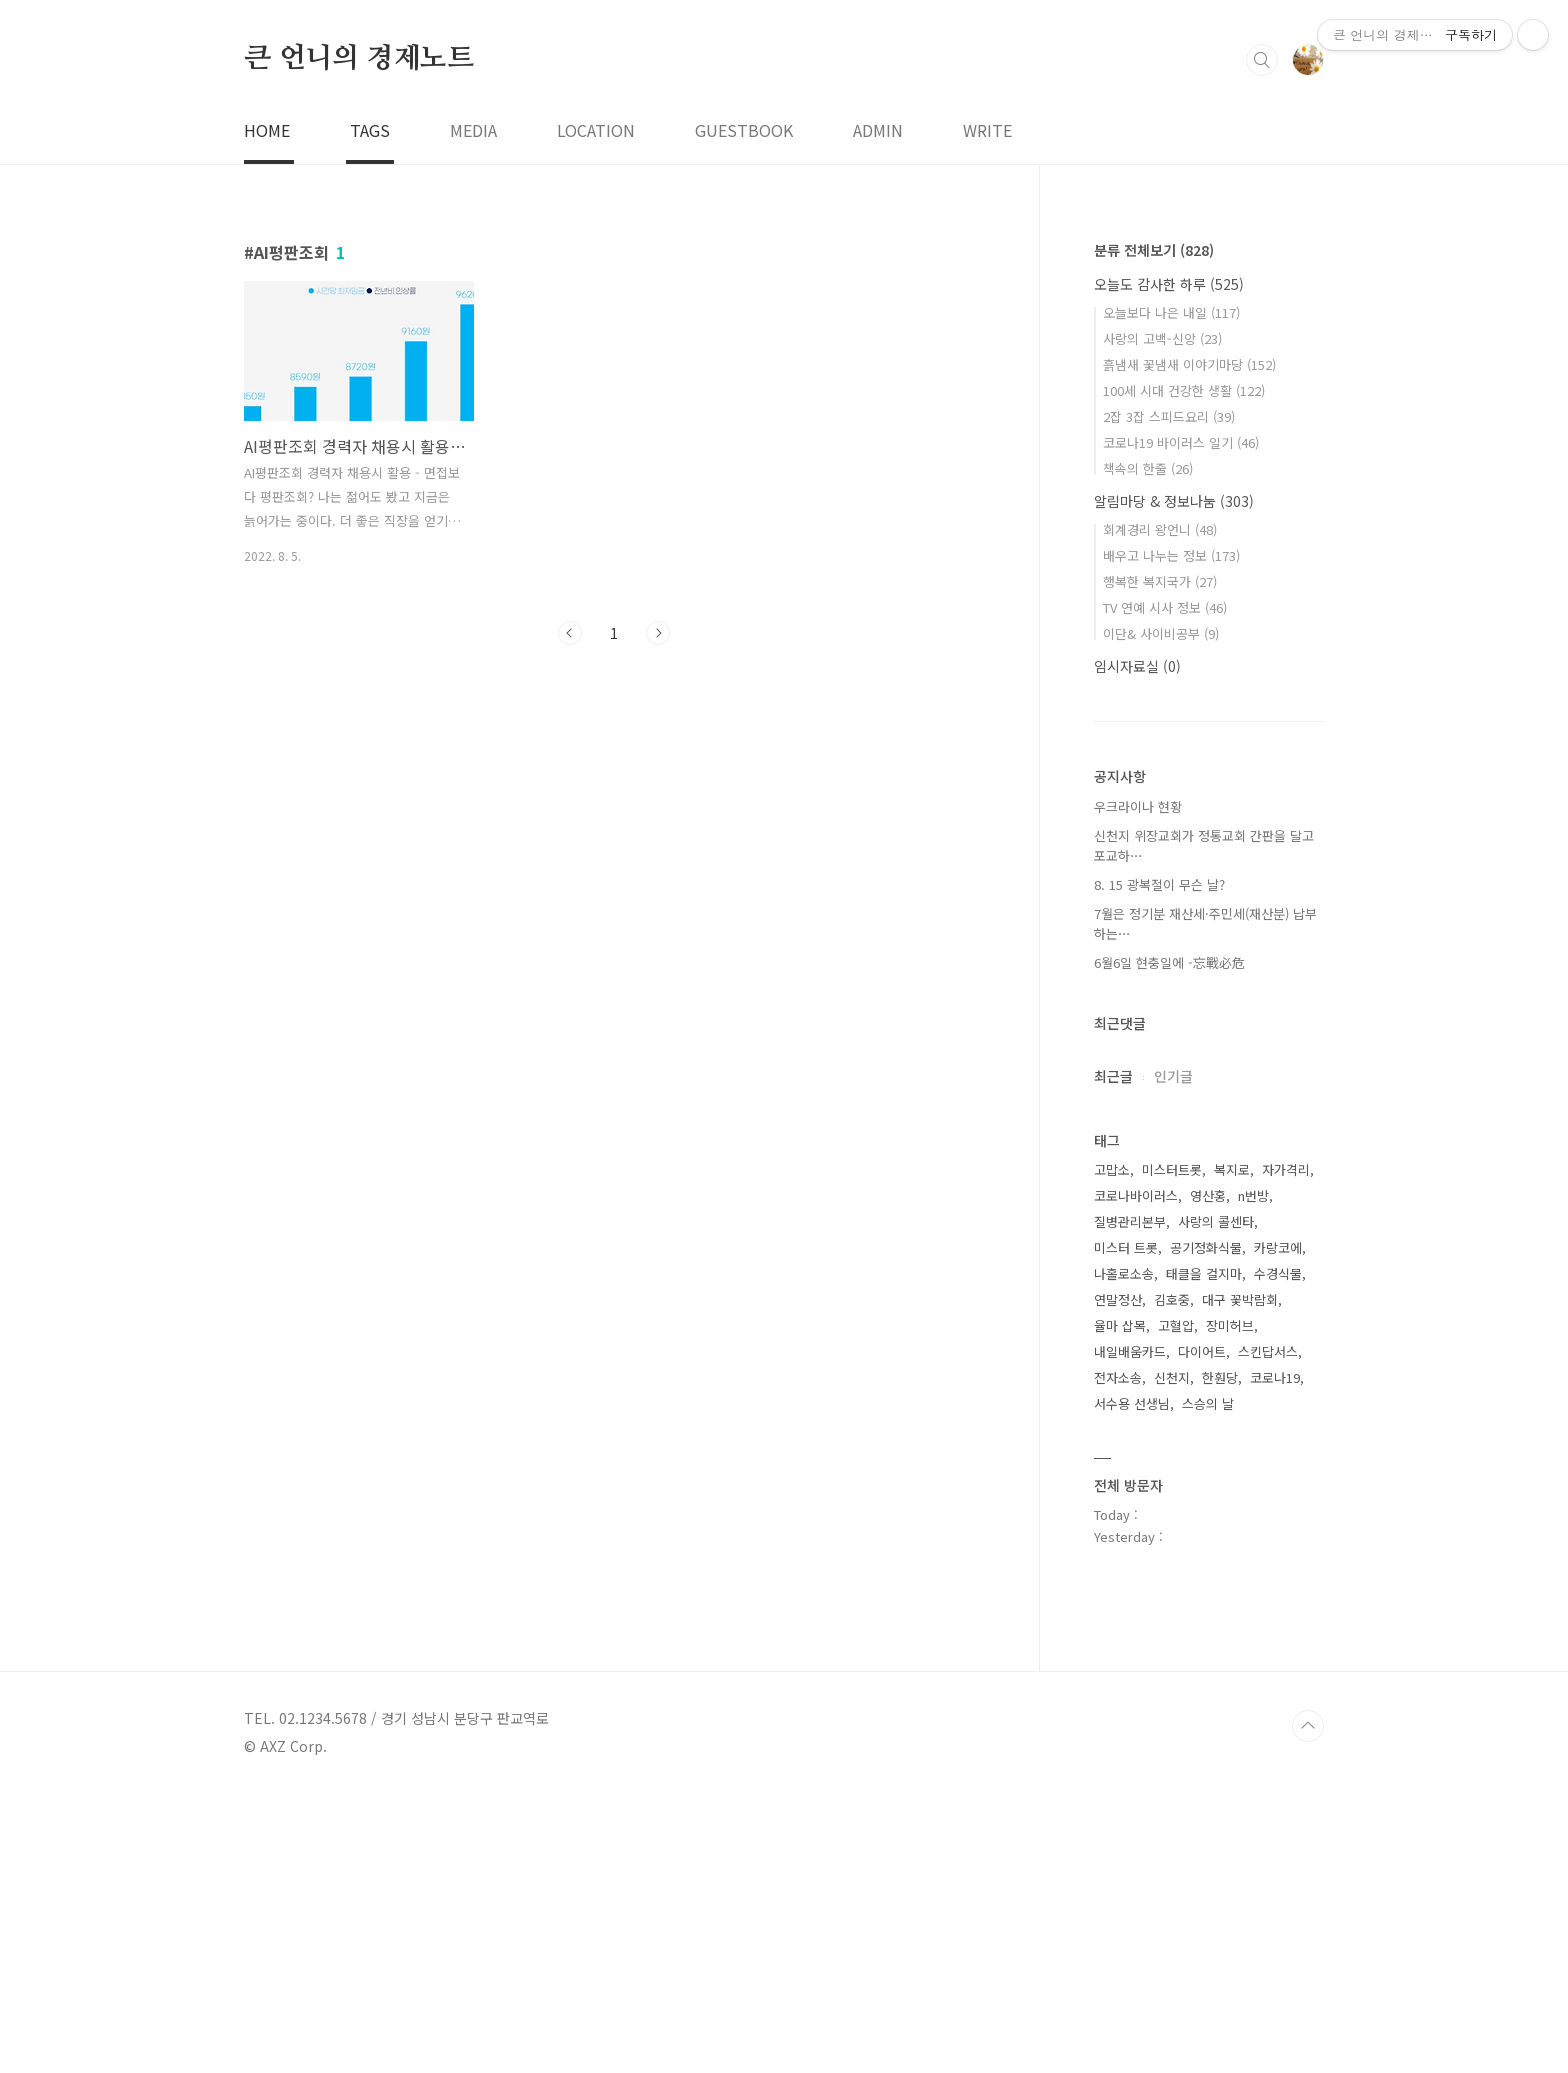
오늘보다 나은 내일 (1171, 592)
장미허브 (1230, 1605)
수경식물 (1278, 1553)
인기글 (1173, 1356)
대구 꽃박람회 (1240, 1579)
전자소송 (1118, 1657)
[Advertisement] (600, 160)
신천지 (1172, 1657)
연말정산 (1118, 1579)
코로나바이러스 (1136, 1475)
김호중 (1172, 1579)
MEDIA (473, 410)
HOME (267, 410)
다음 (658, 913)
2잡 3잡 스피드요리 (1169, 696)
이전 (570, 913)
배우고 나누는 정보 (1171, 835)
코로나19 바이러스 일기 (1181, 722)
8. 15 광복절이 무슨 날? (1159, 1164)
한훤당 (1220, 1657)
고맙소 (1112, 1449)
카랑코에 (1278, 1527)
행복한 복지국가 (1160, 861)
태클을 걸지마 (1204, 1553)
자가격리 (1286, 1449)
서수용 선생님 (1132, 1683)
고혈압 (1176, 1605)
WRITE (987, 410)
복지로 (1232, 1449)
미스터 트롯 (1126, 1527)
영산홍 (1208, 1475)
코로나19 (1275, 1657)
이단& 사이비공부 (1161, 913)
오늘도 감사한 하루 (1169, 564)
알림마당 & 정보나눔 (1174, 781)
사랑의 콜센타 (1216, 1501)
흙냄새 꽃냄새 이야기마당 (1189, 644)
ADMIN (878, 410)
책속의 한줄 (1148, 748)
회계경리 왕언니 (1160, 809)
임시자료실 (1137, 946)
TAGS (370, 410)
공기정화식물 (1206, 1527)
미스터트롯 (1172, 1449)
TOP (1308, 2006)
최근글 (1113, 1356)
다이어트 (1202, 1631)
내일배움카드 (1130, 1631)
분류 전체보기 (1154, 530)
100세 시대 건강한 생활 (1184, 670)
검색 (1262, 340)
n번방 (1253, 1475)
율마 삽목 (1120, 1605)
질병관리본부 (1130, 1501)
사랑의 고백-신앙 (1162, 618)
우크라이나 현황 (1138, 1086)
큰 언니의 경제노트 (359, 339)
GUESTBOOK (744, 410)
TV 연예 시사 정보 (1165, 887)
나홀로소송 (1124, 1553)
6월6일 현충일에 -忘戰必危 (1169, 1242)
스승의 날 (1208, 1683)
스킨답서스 (1268, 1631)
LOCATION (596, 410)
